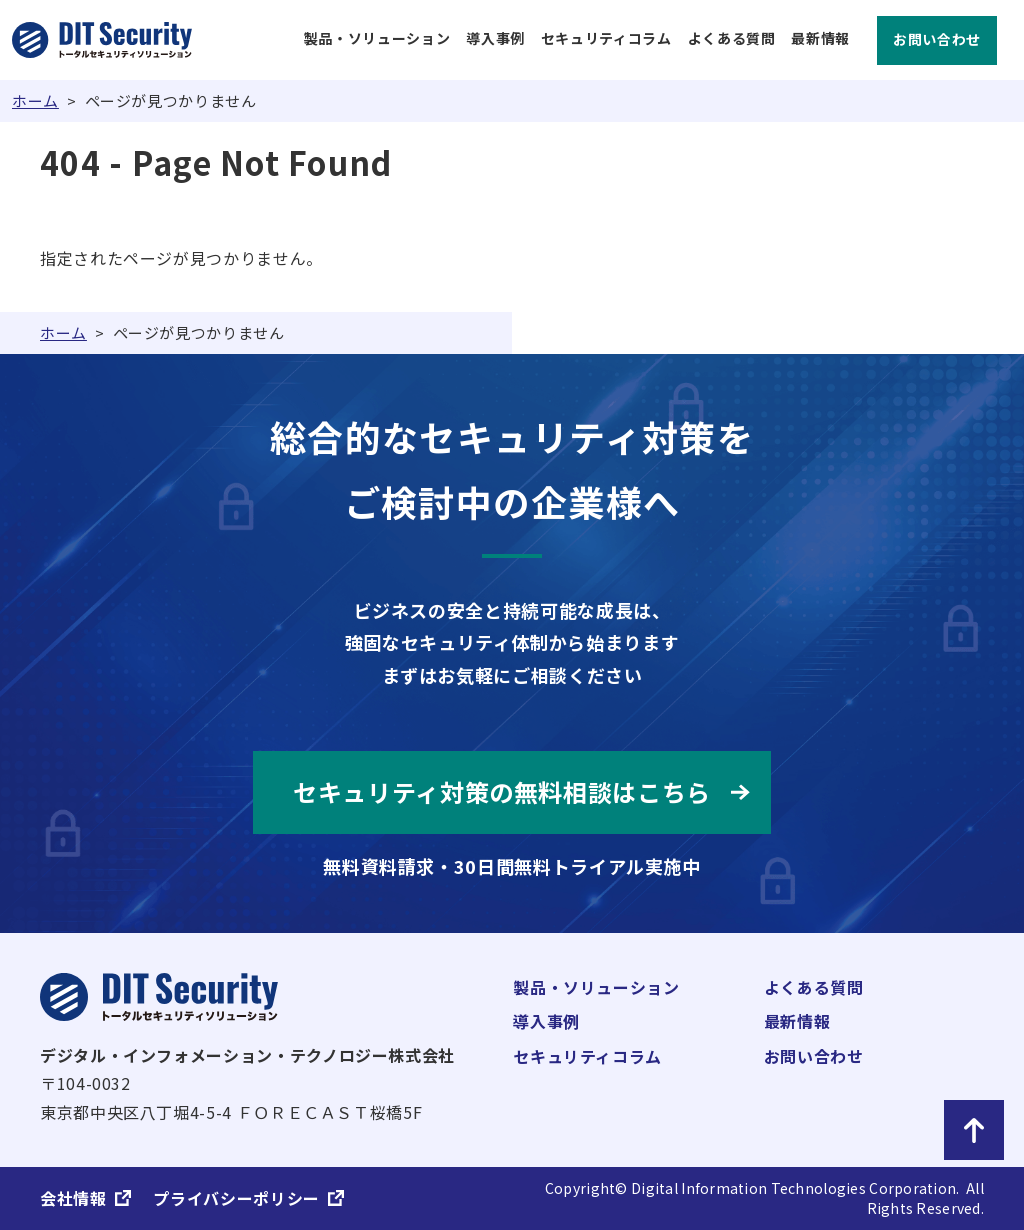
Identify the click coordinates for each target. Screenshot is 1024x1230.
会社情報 (73, 1198)
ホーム (35, 100)
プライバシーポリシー (236, 1198)
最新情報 (820, 38)
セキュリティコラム (606, 38)
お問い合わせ (937, 39)
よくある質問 (732, 38)
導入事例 (495, 38)
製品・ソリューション (377, 38)
